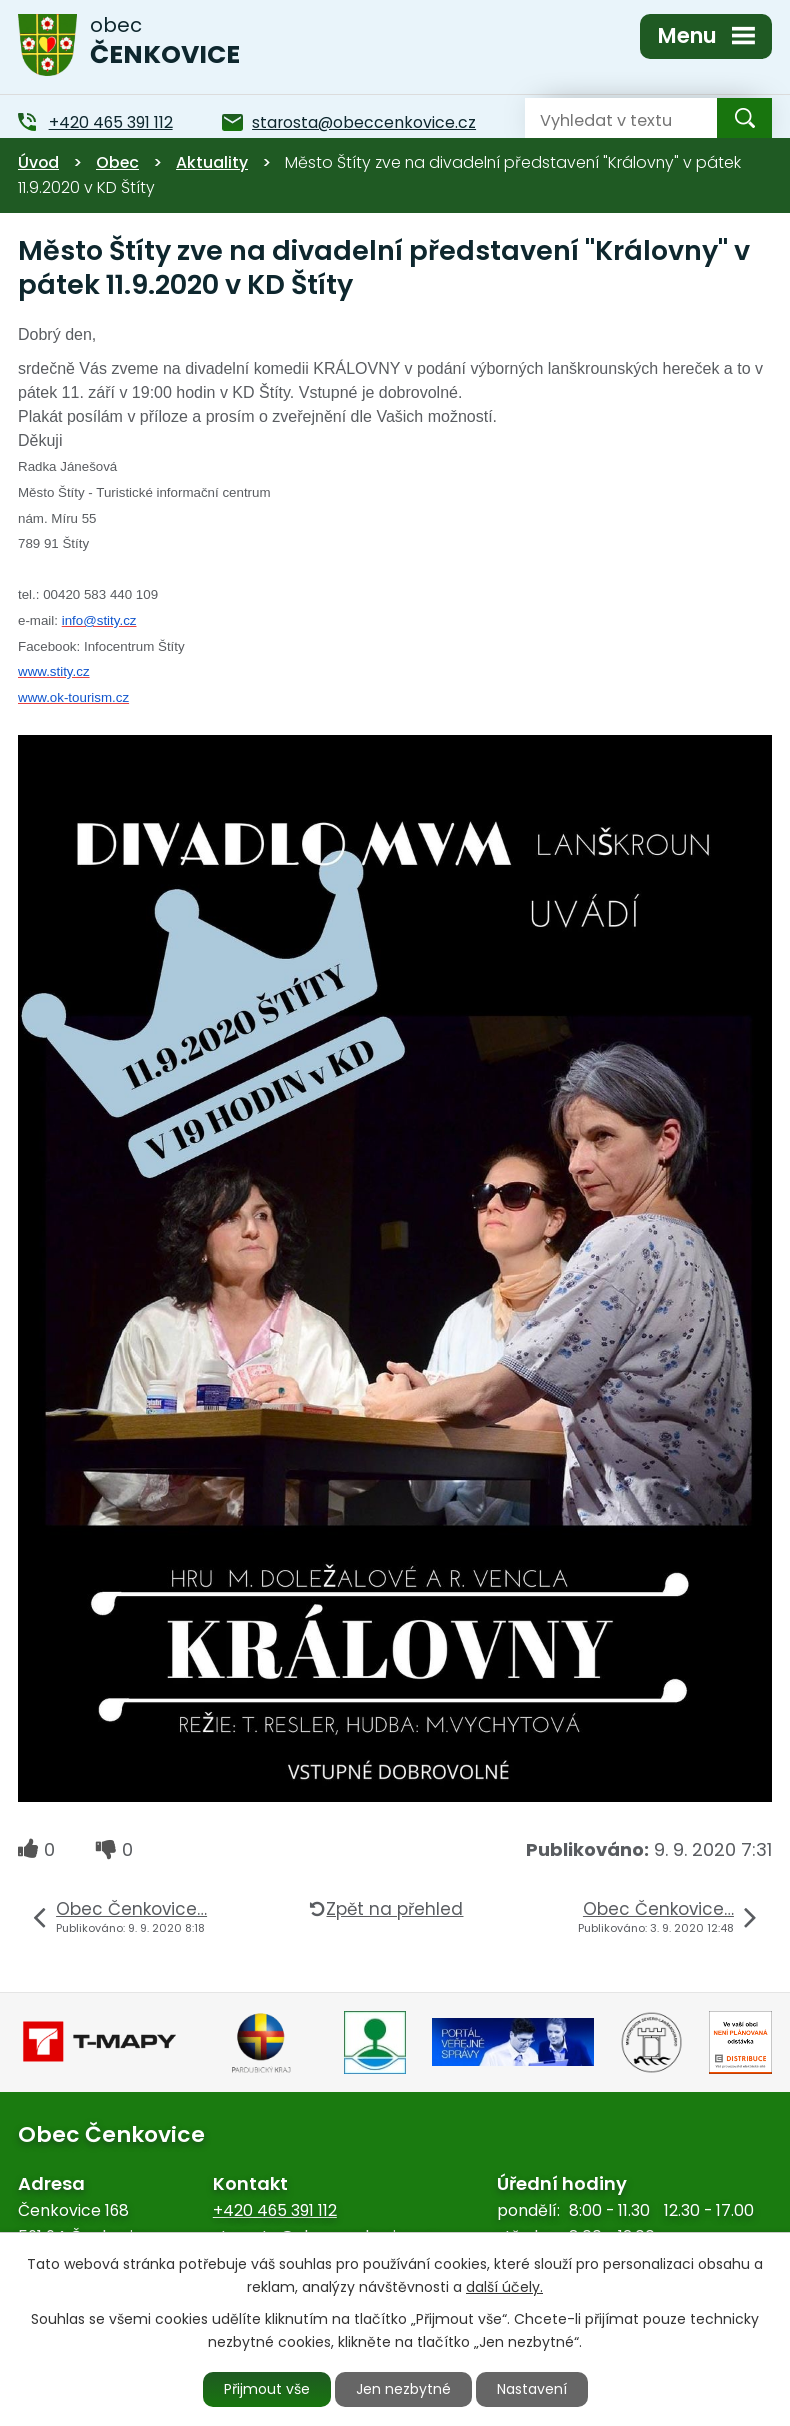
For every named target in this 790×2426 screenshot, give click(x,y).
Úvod (38, 162)
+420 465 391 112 (275, 2210)
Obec (117, 162)
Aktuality (212, 162)
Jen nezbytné (403, 2389)
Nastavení (532, 2389)
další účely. (504, 2287)
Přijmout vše (267, 2389)
